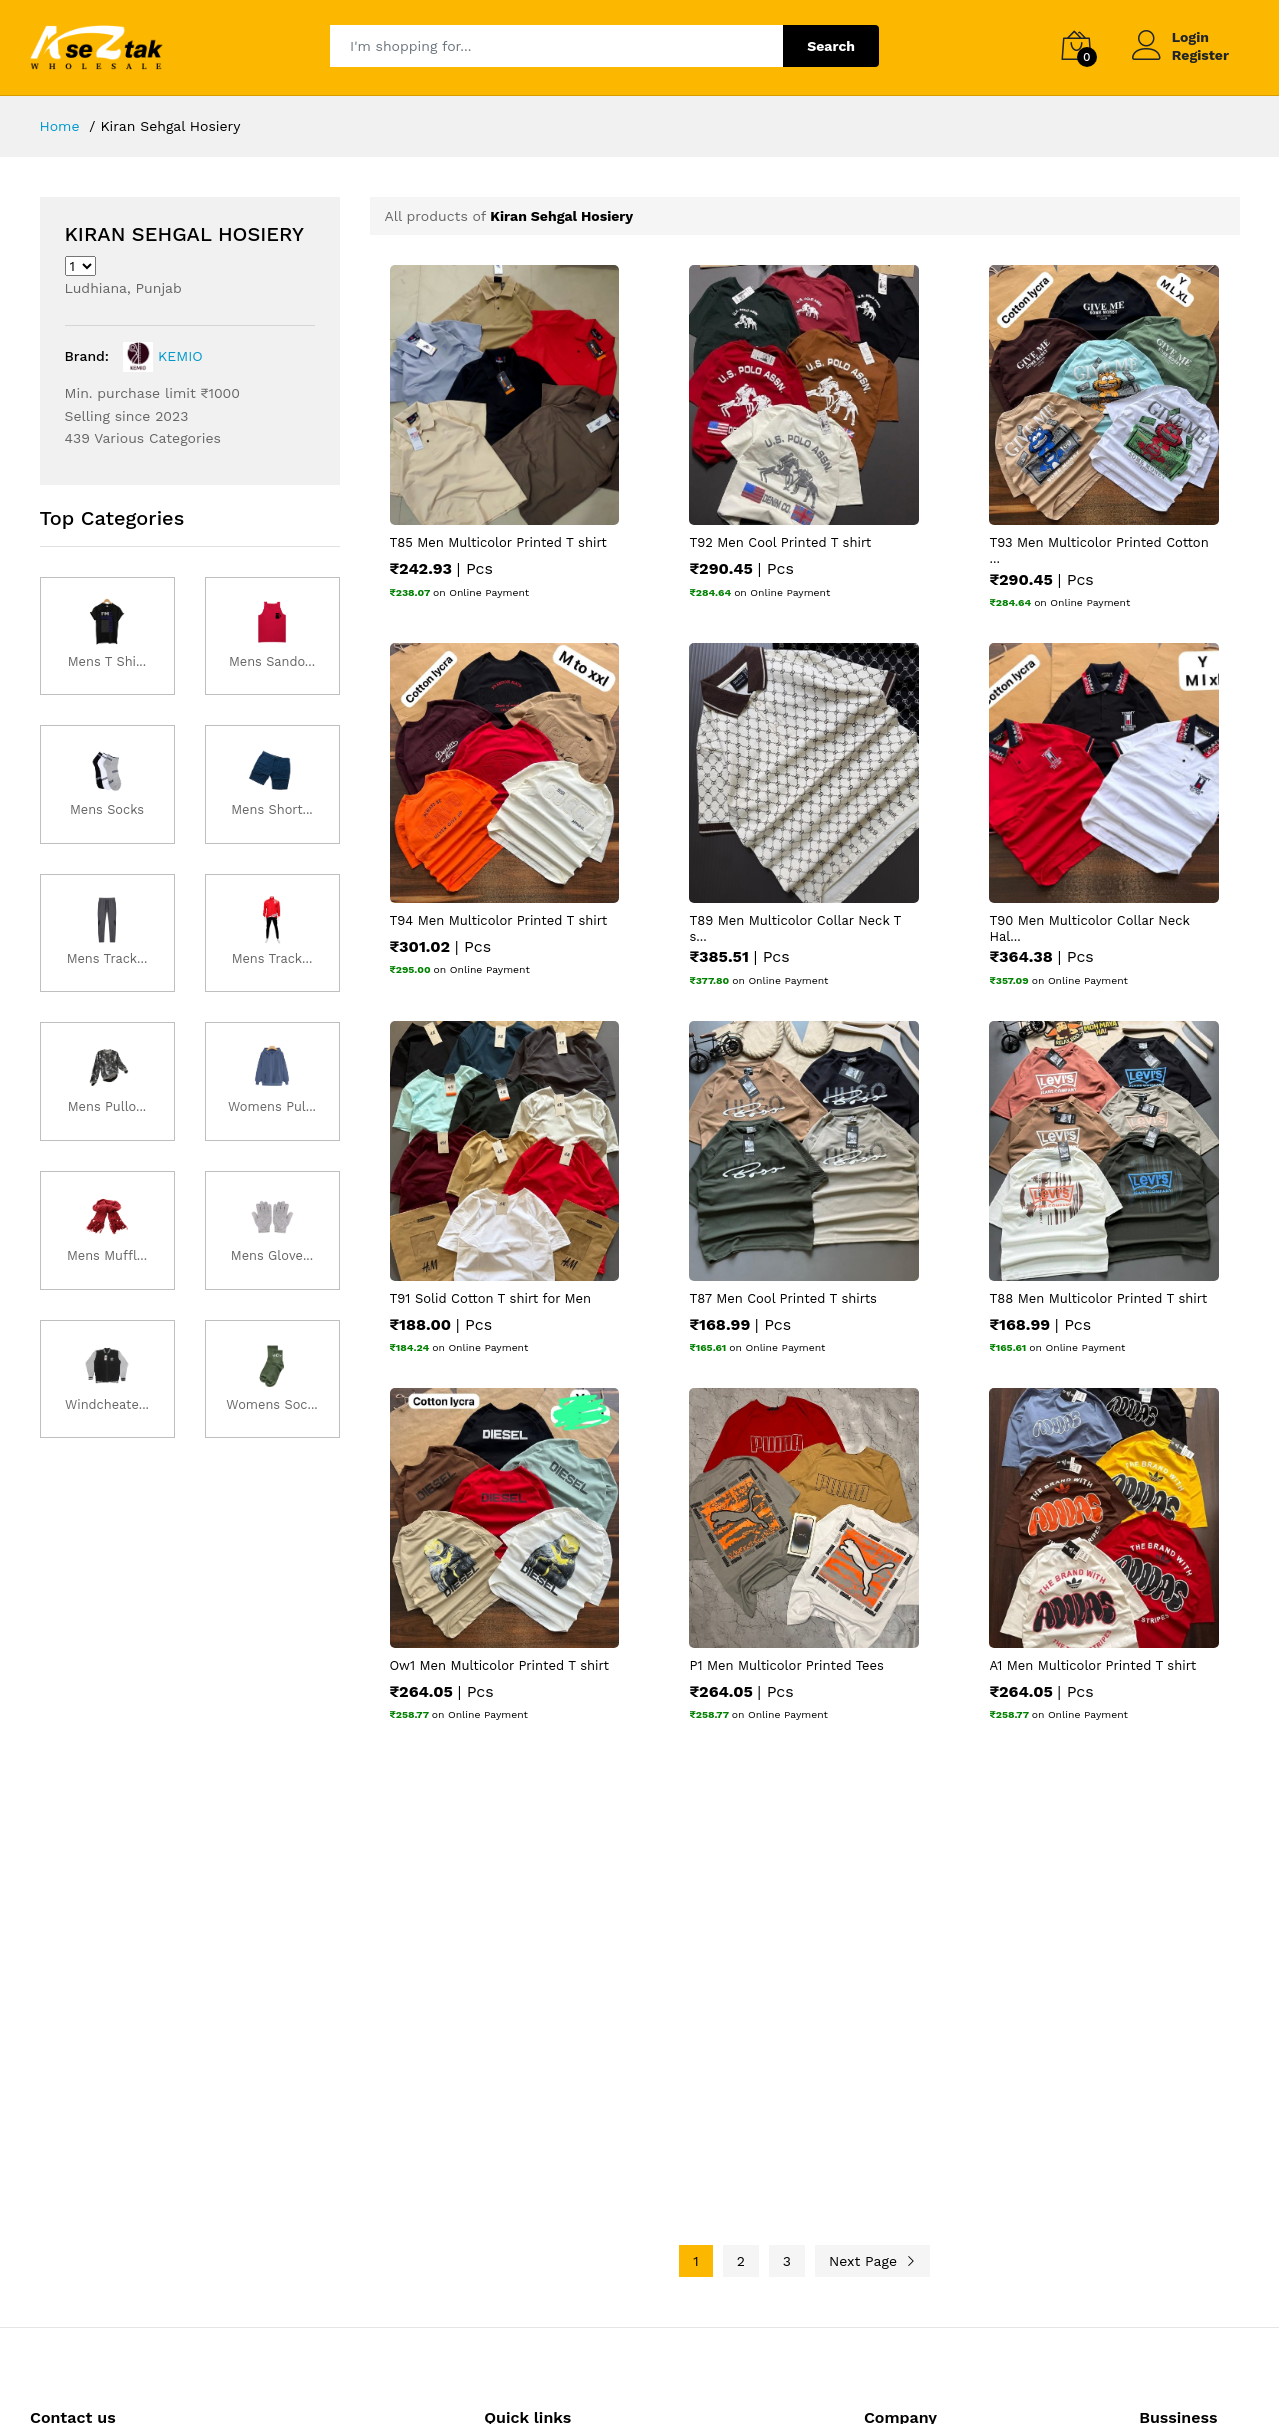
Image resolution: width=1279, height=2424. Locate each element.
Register (1200, 55)
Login (1190, 37)
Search (831, 46)
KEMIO (161, 356)
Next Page (872, 2261)
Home (60, 126)
